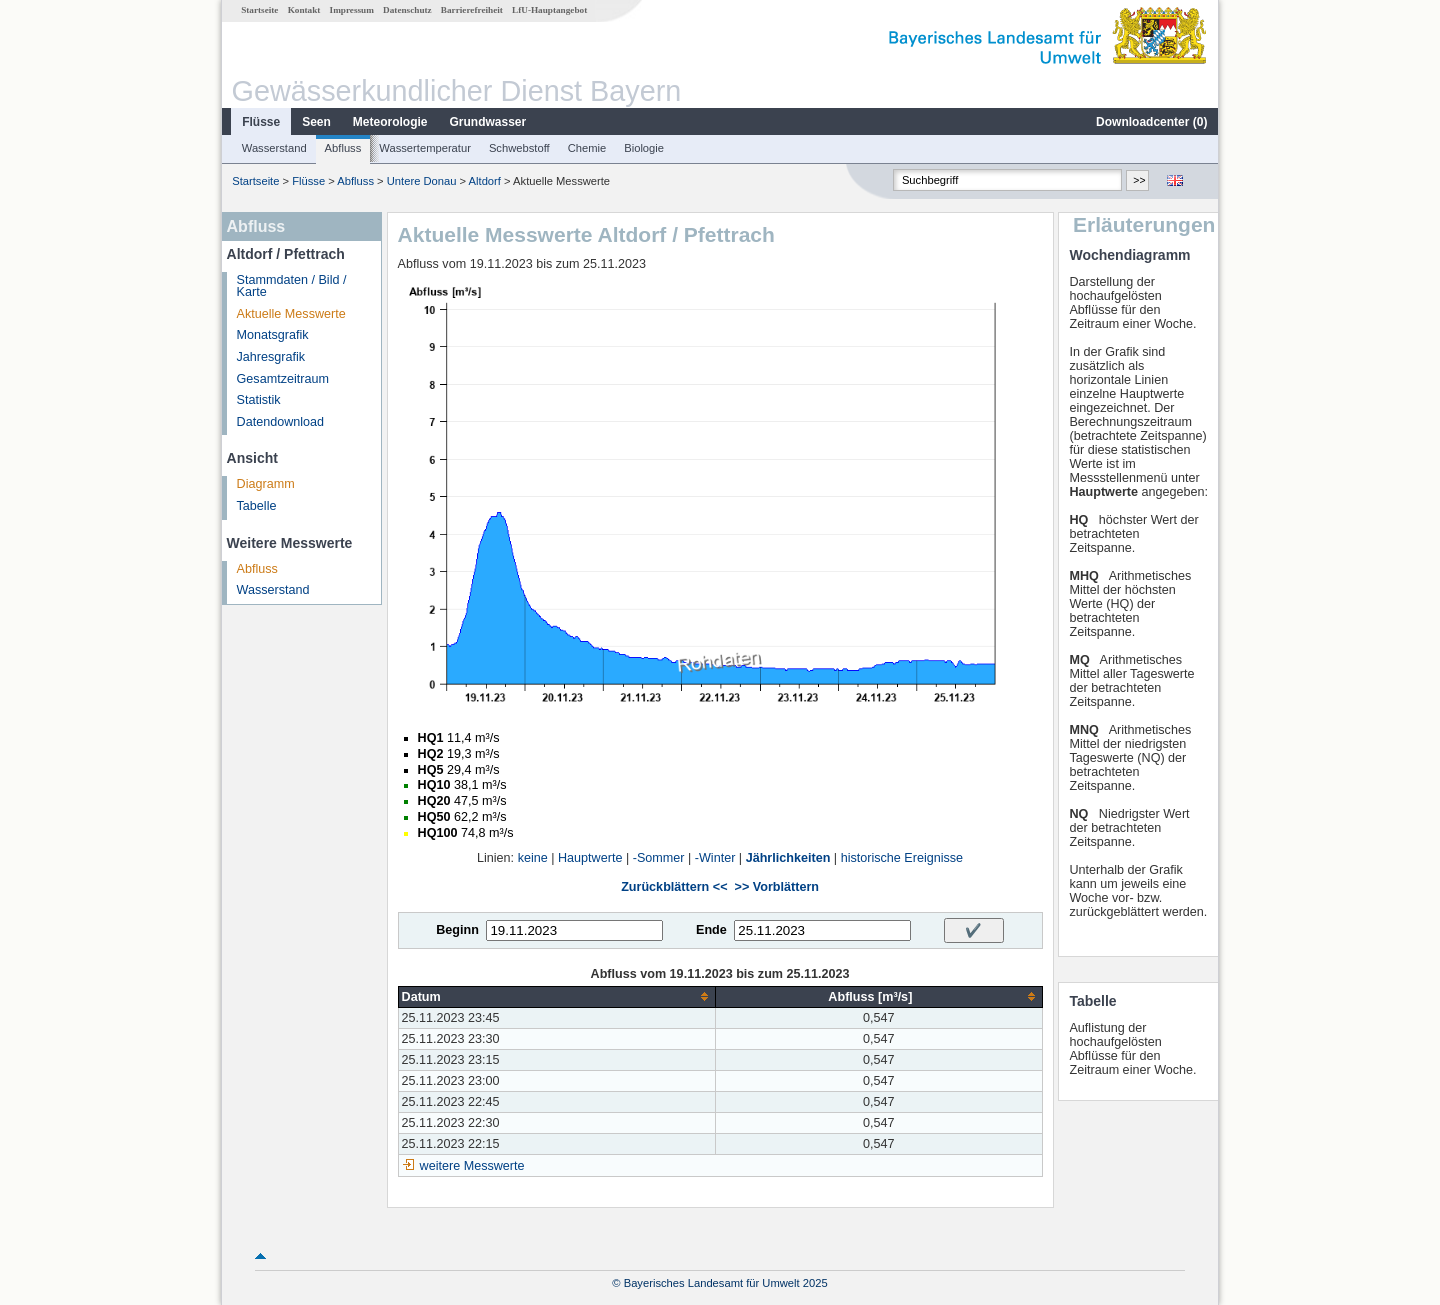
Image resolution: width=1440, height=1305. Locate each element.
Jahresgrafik (271, 357)
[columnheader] (557, 996)
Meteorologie (390, 122)
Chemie (587, 148)
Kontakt (304, 10)
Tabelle (257, 506)
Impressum (352, 10)
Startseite (259, 10)
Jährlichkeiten (788, 858)
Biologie (644, 148)
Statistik (259, 400)
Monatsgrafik (273, 335)
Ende (711, 930)
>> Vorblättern (777, 887)
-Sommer (659, 858)
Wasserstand (274, 148)
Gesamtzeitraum (283, 379)
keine (533, 858)
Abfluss (343, 148)
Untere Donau (422, 181)
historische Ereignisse (902, 858)
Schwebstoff (519, 148)
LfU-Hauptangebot (549, 10)
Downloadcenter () (1151, 122)
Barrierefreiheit (472, 10)
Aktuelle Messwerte (291, 314)
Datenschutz (407, 10)
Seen (316, 122)
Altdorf (485, 181)
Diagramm (266, 484)
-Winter (715, 858)
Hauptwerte (590, 858)
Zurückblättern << (674, 887)
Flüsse (261, 122)
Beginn (457, 930)
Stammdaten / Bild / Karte (292, 286)
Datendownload (281, 422)
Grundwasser (488, 122)
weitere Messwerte (472, 1166)
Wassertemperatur (425, 148)
